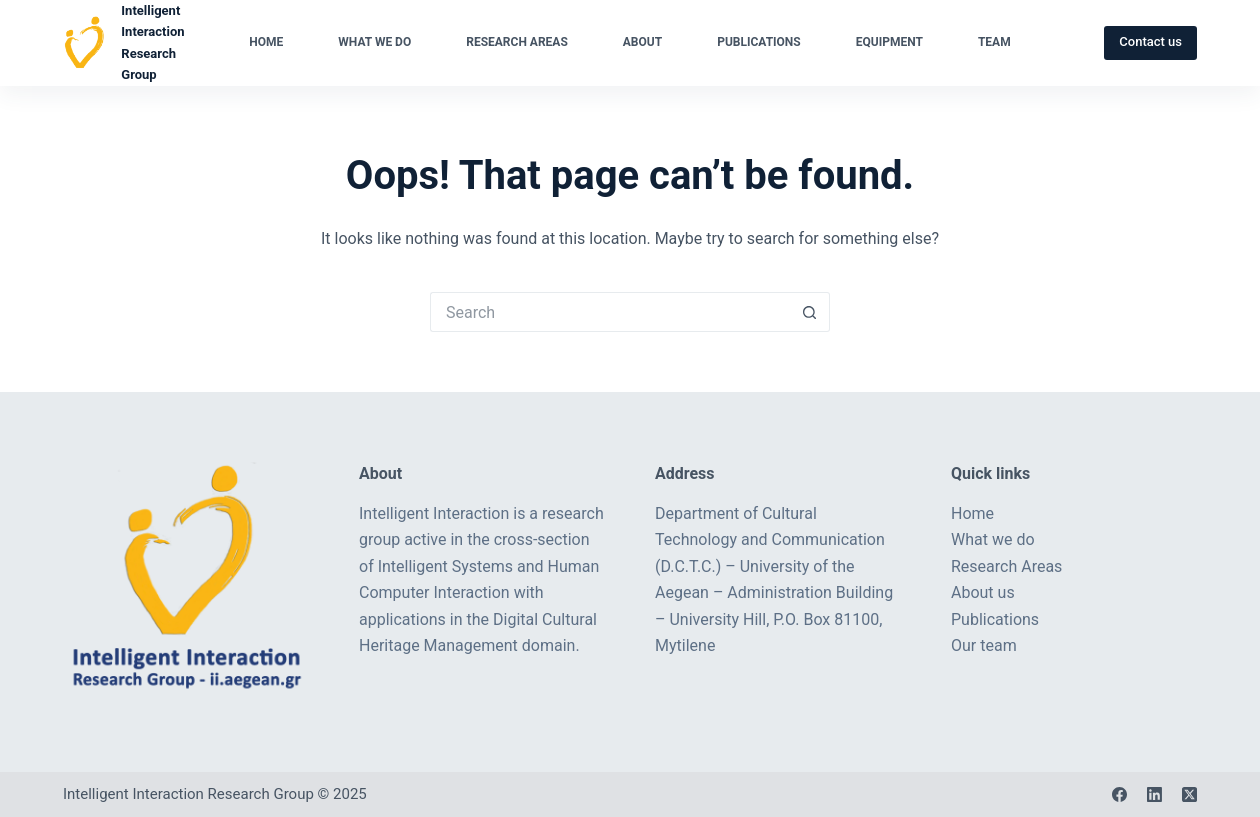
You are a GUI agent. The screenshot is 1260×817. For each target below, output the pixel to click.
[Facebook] (1119, 794)
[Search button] (810, 312)
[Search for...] (610, 312)
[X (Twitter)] (1189, 794)
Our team (984, 645)
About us (983, 592)
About (642, 42)
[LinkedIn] (1154, 794)
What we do (374, 42)
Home (266, 42)
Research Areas (517, 42)
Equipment (889, 42)
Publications (759, 42)
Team (994, 42)
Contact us (1150, 41)
